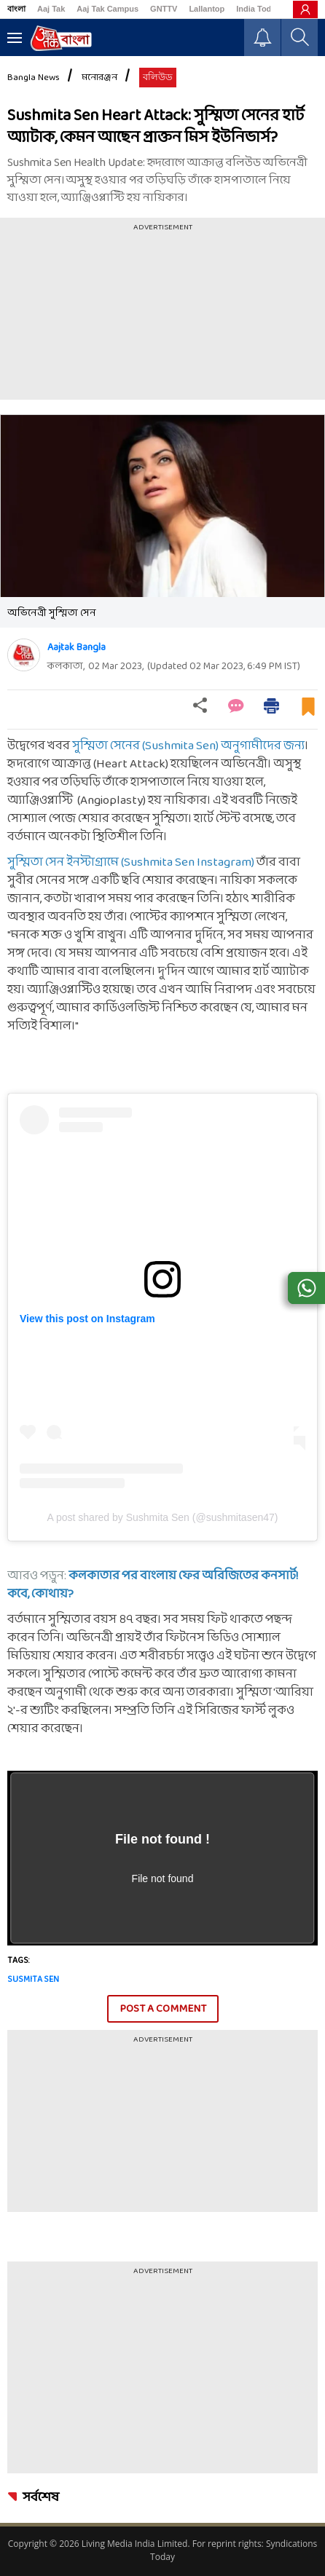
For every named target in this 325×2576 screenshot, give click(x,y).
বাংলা (16, 8)
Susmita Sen (33, 1979)
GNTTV (163, 8)
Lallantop (206, 8)
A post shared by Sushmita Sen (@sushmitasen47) (162, 1517)
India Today (258, 8)
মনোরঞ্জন (99, 78)
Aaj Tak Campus (107, 8)
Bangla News (33, 78)
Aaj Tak (51, 8)
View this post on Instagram (87, 1318)
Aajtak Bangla (76, 647)
